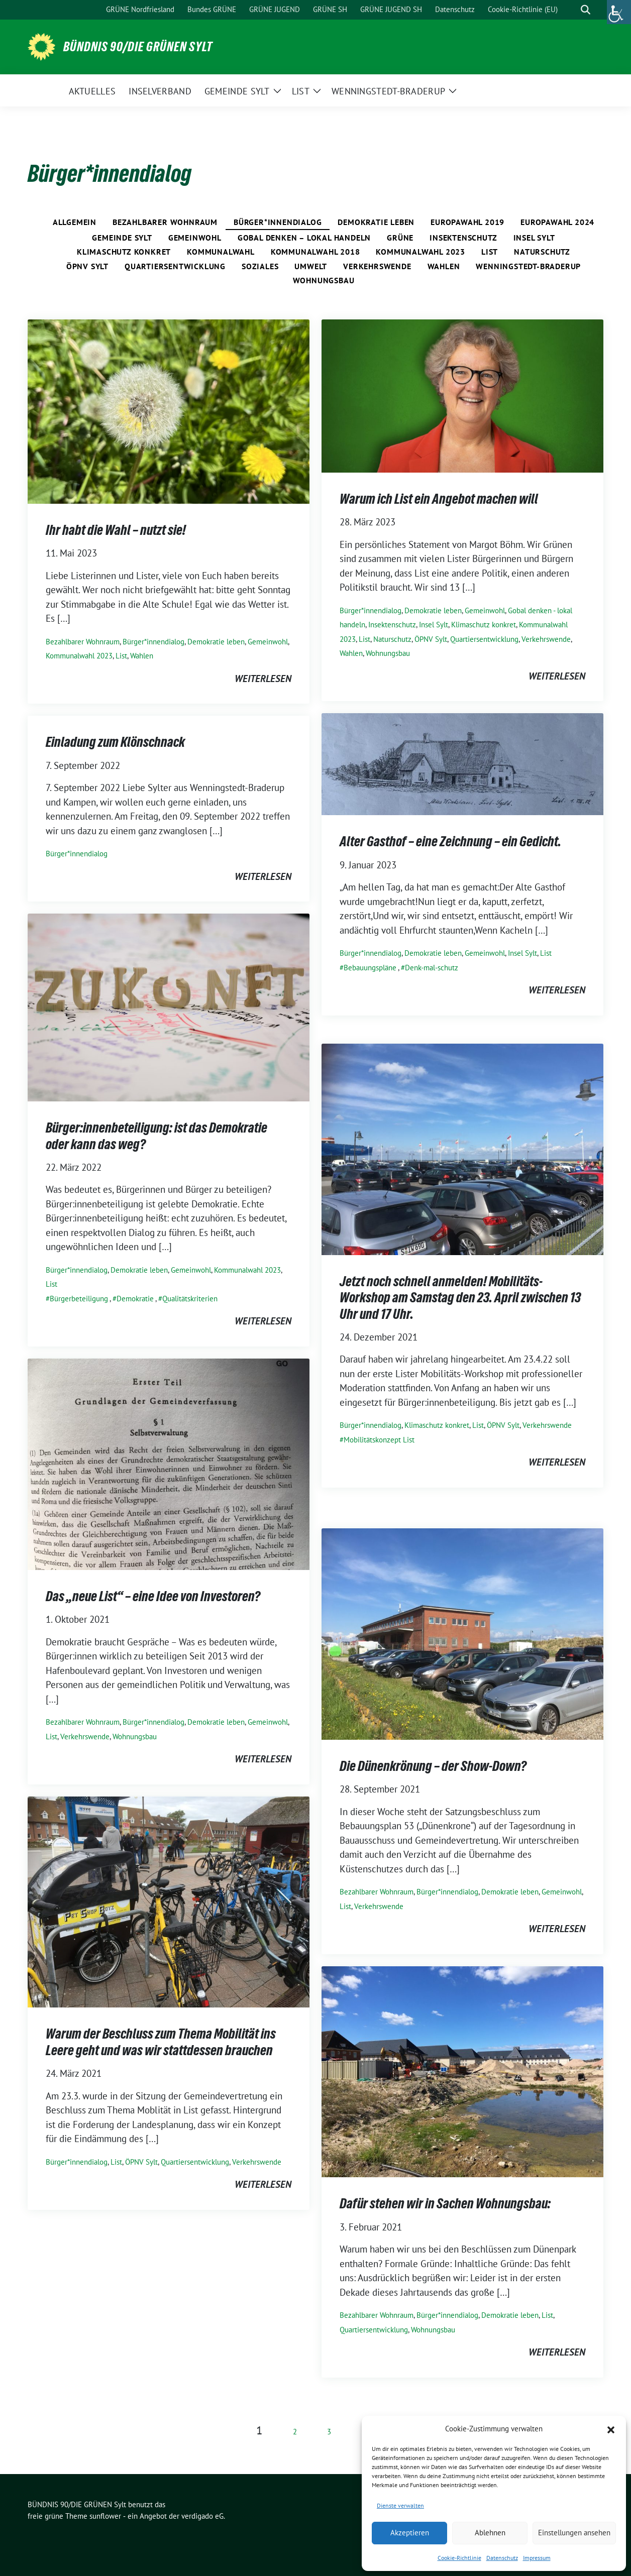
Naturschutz (542, 252)
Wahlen (444, 266)
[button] (611, 2429)
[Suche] (571, 10)
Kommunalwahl (221, 252)
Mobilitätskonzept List (379, 1439)
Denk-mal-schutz (431, 967)
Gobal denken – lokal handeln (304, 238)
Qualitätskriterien (190, 1298)
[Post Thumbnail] (168, 410)
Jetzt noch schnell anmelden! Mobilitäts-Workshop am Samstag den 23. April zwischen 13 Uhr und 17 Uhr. (460, 1297)
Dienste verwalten (400, 2505)
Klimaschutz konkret (124, 252)
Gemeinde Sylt (122, 238)
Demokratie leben (376, 222)
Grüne (400, 238)
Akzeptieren (409, 2532)
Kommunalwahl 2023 (420, 252)
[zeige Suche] (585, 10)
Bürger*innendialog (278, 222)
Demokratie (135, 1298)
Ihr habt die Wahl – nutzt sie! (116, 530)
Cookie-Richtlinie (459, 2557)
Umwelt (310, 266)
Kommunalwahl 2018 (315, 252)
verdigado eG (202, 2516)
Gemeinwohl (195, 238)
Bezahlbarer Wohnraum (165, 222)
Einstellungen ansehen (574, 2532)
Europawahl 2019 (467, 222)
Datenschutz (502, 2557)
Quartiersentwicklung (175, 266)
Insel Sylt (534, 238)
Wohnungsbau (324, 280)
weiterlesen (263, 679)
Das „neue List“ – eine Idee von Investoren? (153, 1596)
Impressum (537, 2557)
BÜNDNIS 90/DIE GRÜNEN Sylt (138, 46)
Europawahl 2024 (557, 222)
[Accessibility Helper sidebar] (619, 12)
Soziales (260, 266)
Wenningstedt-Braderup (528, 266)
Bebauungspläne (370, 967)
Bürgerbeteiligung (79, 1298)
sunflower (105, 2516)
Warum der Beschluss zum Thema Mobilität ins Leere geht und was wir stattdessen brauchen (161, 2042)
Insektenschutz (463, 238)
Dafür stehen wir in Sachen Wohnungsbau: (445, 2203)
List (489, 252)
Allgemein (74, 222)
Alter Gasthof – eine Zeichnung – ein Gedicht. (450, 841)
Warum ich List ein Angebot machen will (439, 499)
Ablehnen (490, 2532)
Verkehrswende (377, 266)
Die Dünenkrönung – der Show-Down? (433, 1766)
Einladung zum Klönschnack (115, 742)
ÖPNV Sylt (87, 266)
